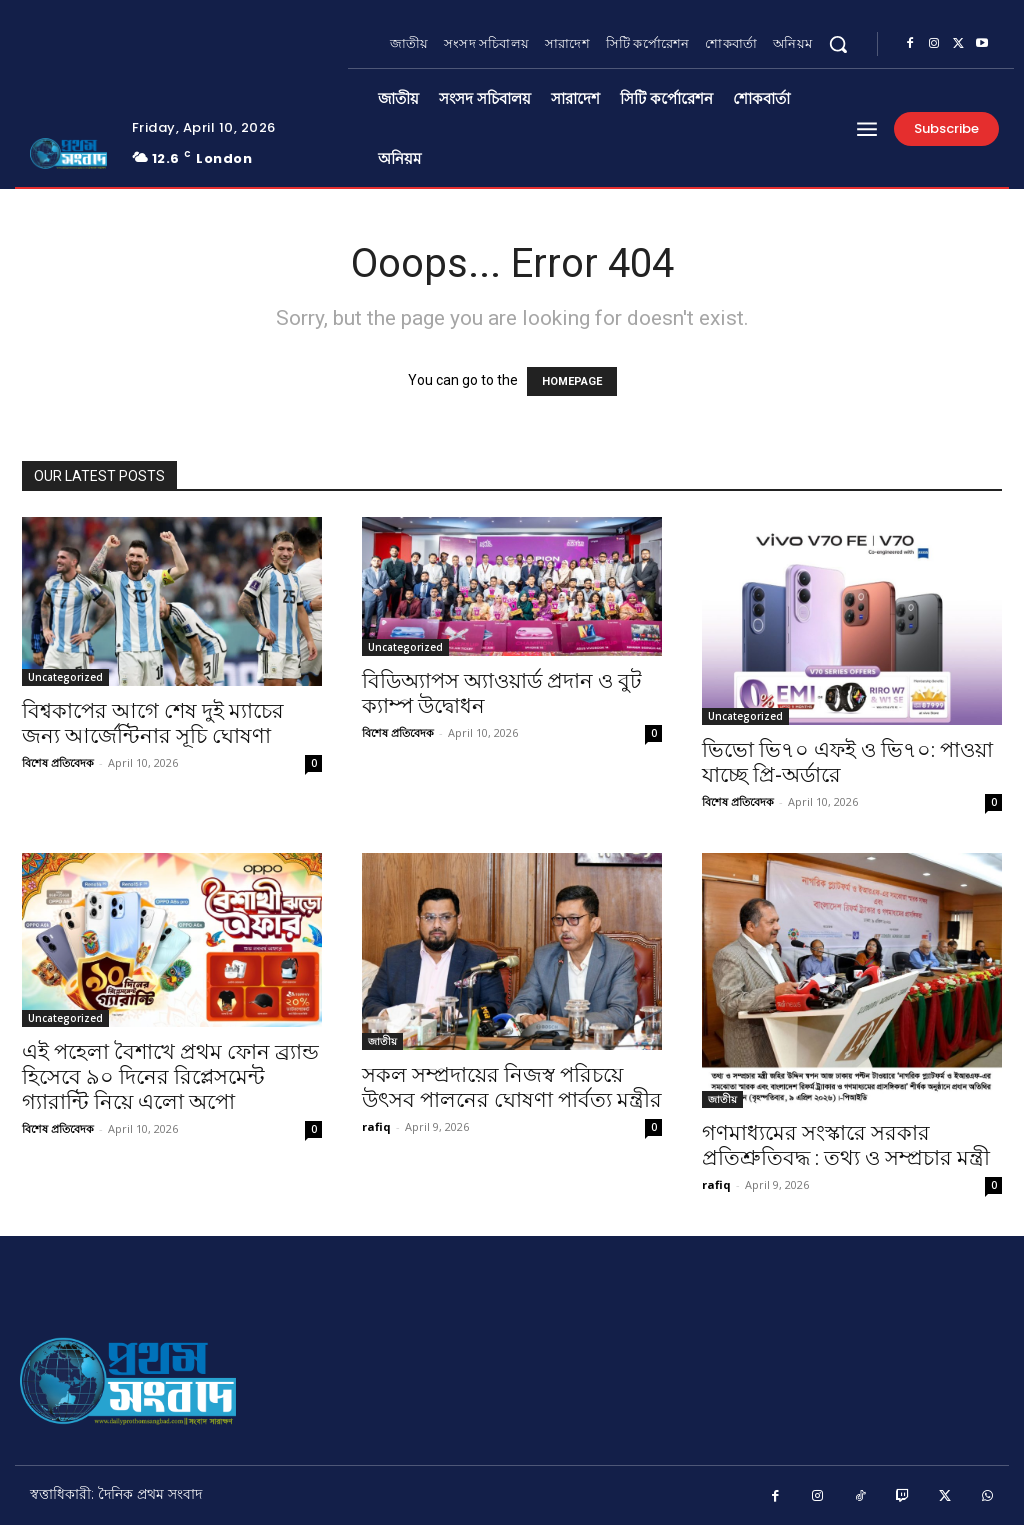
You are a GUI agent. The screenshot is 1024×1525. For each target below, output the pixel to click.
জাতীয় (382, 1041)
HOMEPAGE (572, 381)
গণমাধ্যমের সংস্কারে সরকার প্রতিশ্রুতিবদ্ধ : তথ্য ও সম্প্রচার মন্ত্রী (846, 1145)
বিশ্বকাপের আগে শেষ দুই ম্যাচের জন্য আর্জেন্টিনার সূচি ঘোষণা (153, 723)
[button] (838, 44)
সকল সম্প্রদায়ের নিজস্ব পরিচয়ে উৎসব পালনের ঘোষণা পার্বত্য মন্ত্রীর (512, 1087)
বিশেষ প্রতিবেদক (58, 762)
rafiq (376, 1126)
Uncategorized (65, 677)
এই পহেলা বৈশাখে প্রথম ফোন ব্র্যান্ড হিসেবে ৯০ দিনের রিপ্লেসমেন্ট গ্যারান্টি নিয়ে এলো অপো (170, 1077)
